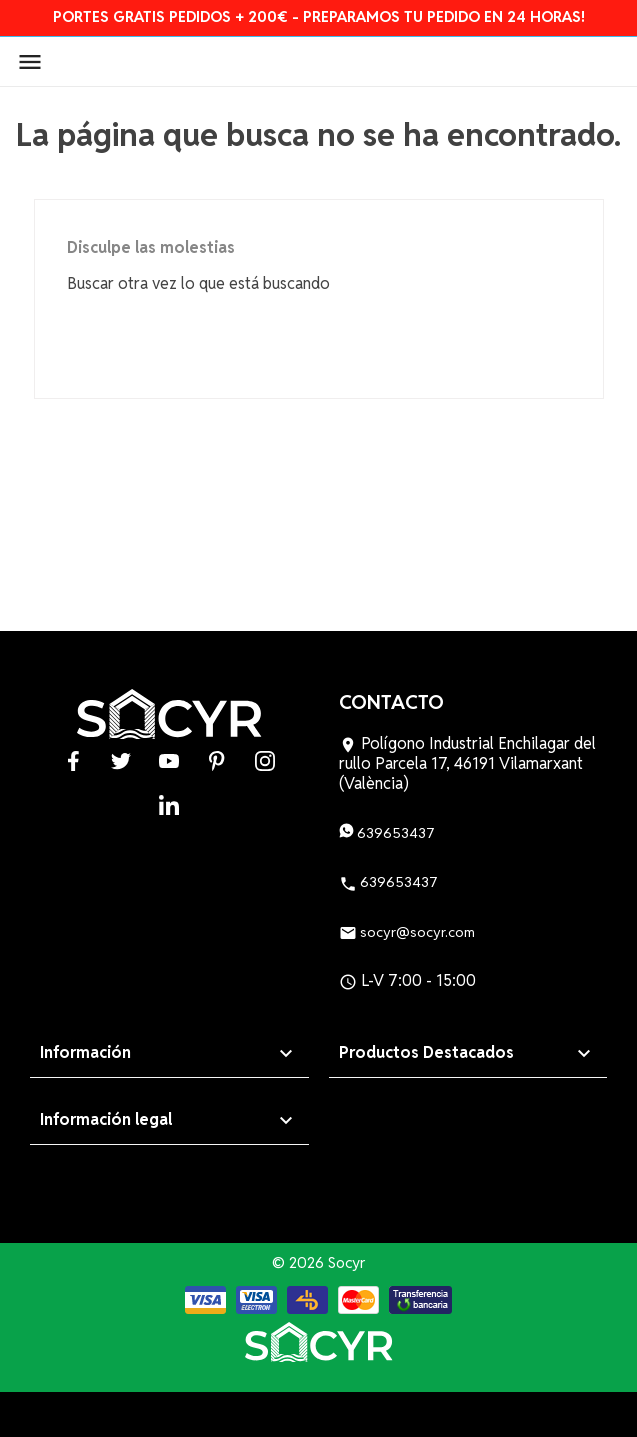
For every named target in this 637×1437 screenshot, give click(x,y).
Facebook (73, 760)
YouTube (169, 760)
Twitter (121, 760)
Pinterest (217, 760)
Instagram (265, 760)
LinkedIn (169, 804)
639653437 (387, 833)
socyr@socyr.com (407, 932)
